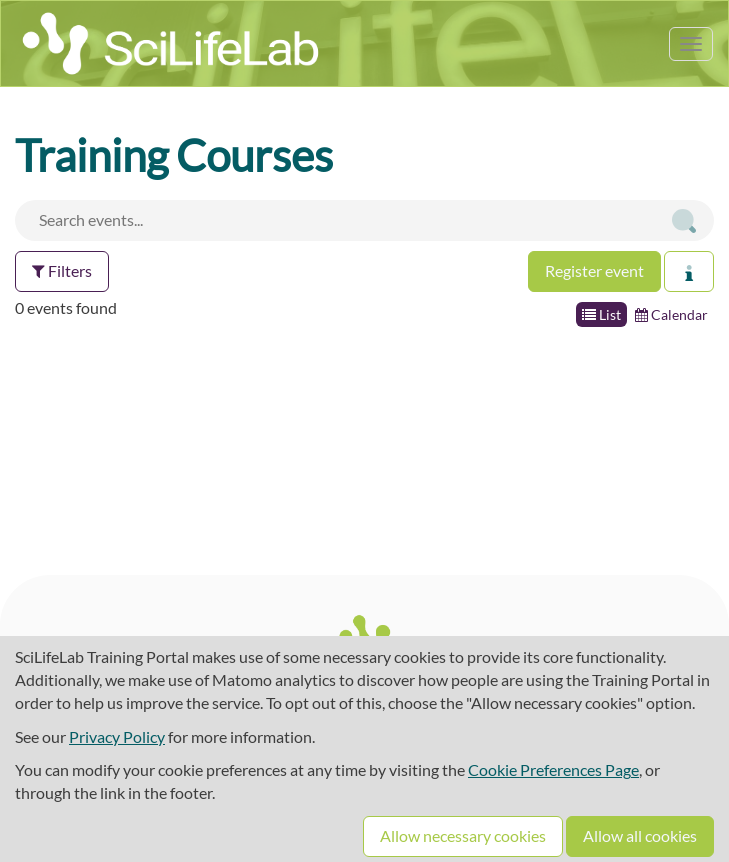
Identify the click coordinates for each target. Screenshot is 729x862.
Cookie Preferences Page (553, 769)
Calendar (671, 314)
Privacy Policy (117, 736)
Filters (62, 270)
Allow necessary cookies (463, 835)
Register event (594, 270)
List (601, 314)
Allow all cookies (640, 835)
